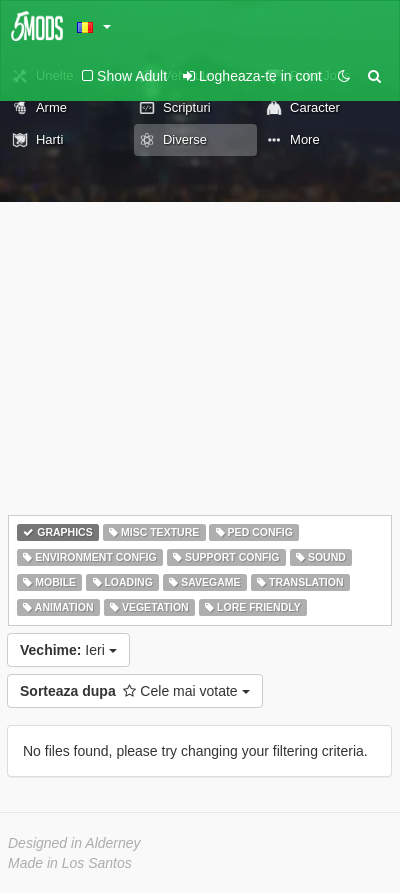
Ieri (68, 650)
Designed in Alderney (74, 843)
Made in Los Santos (70, 863)
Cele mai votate (135, 691)
